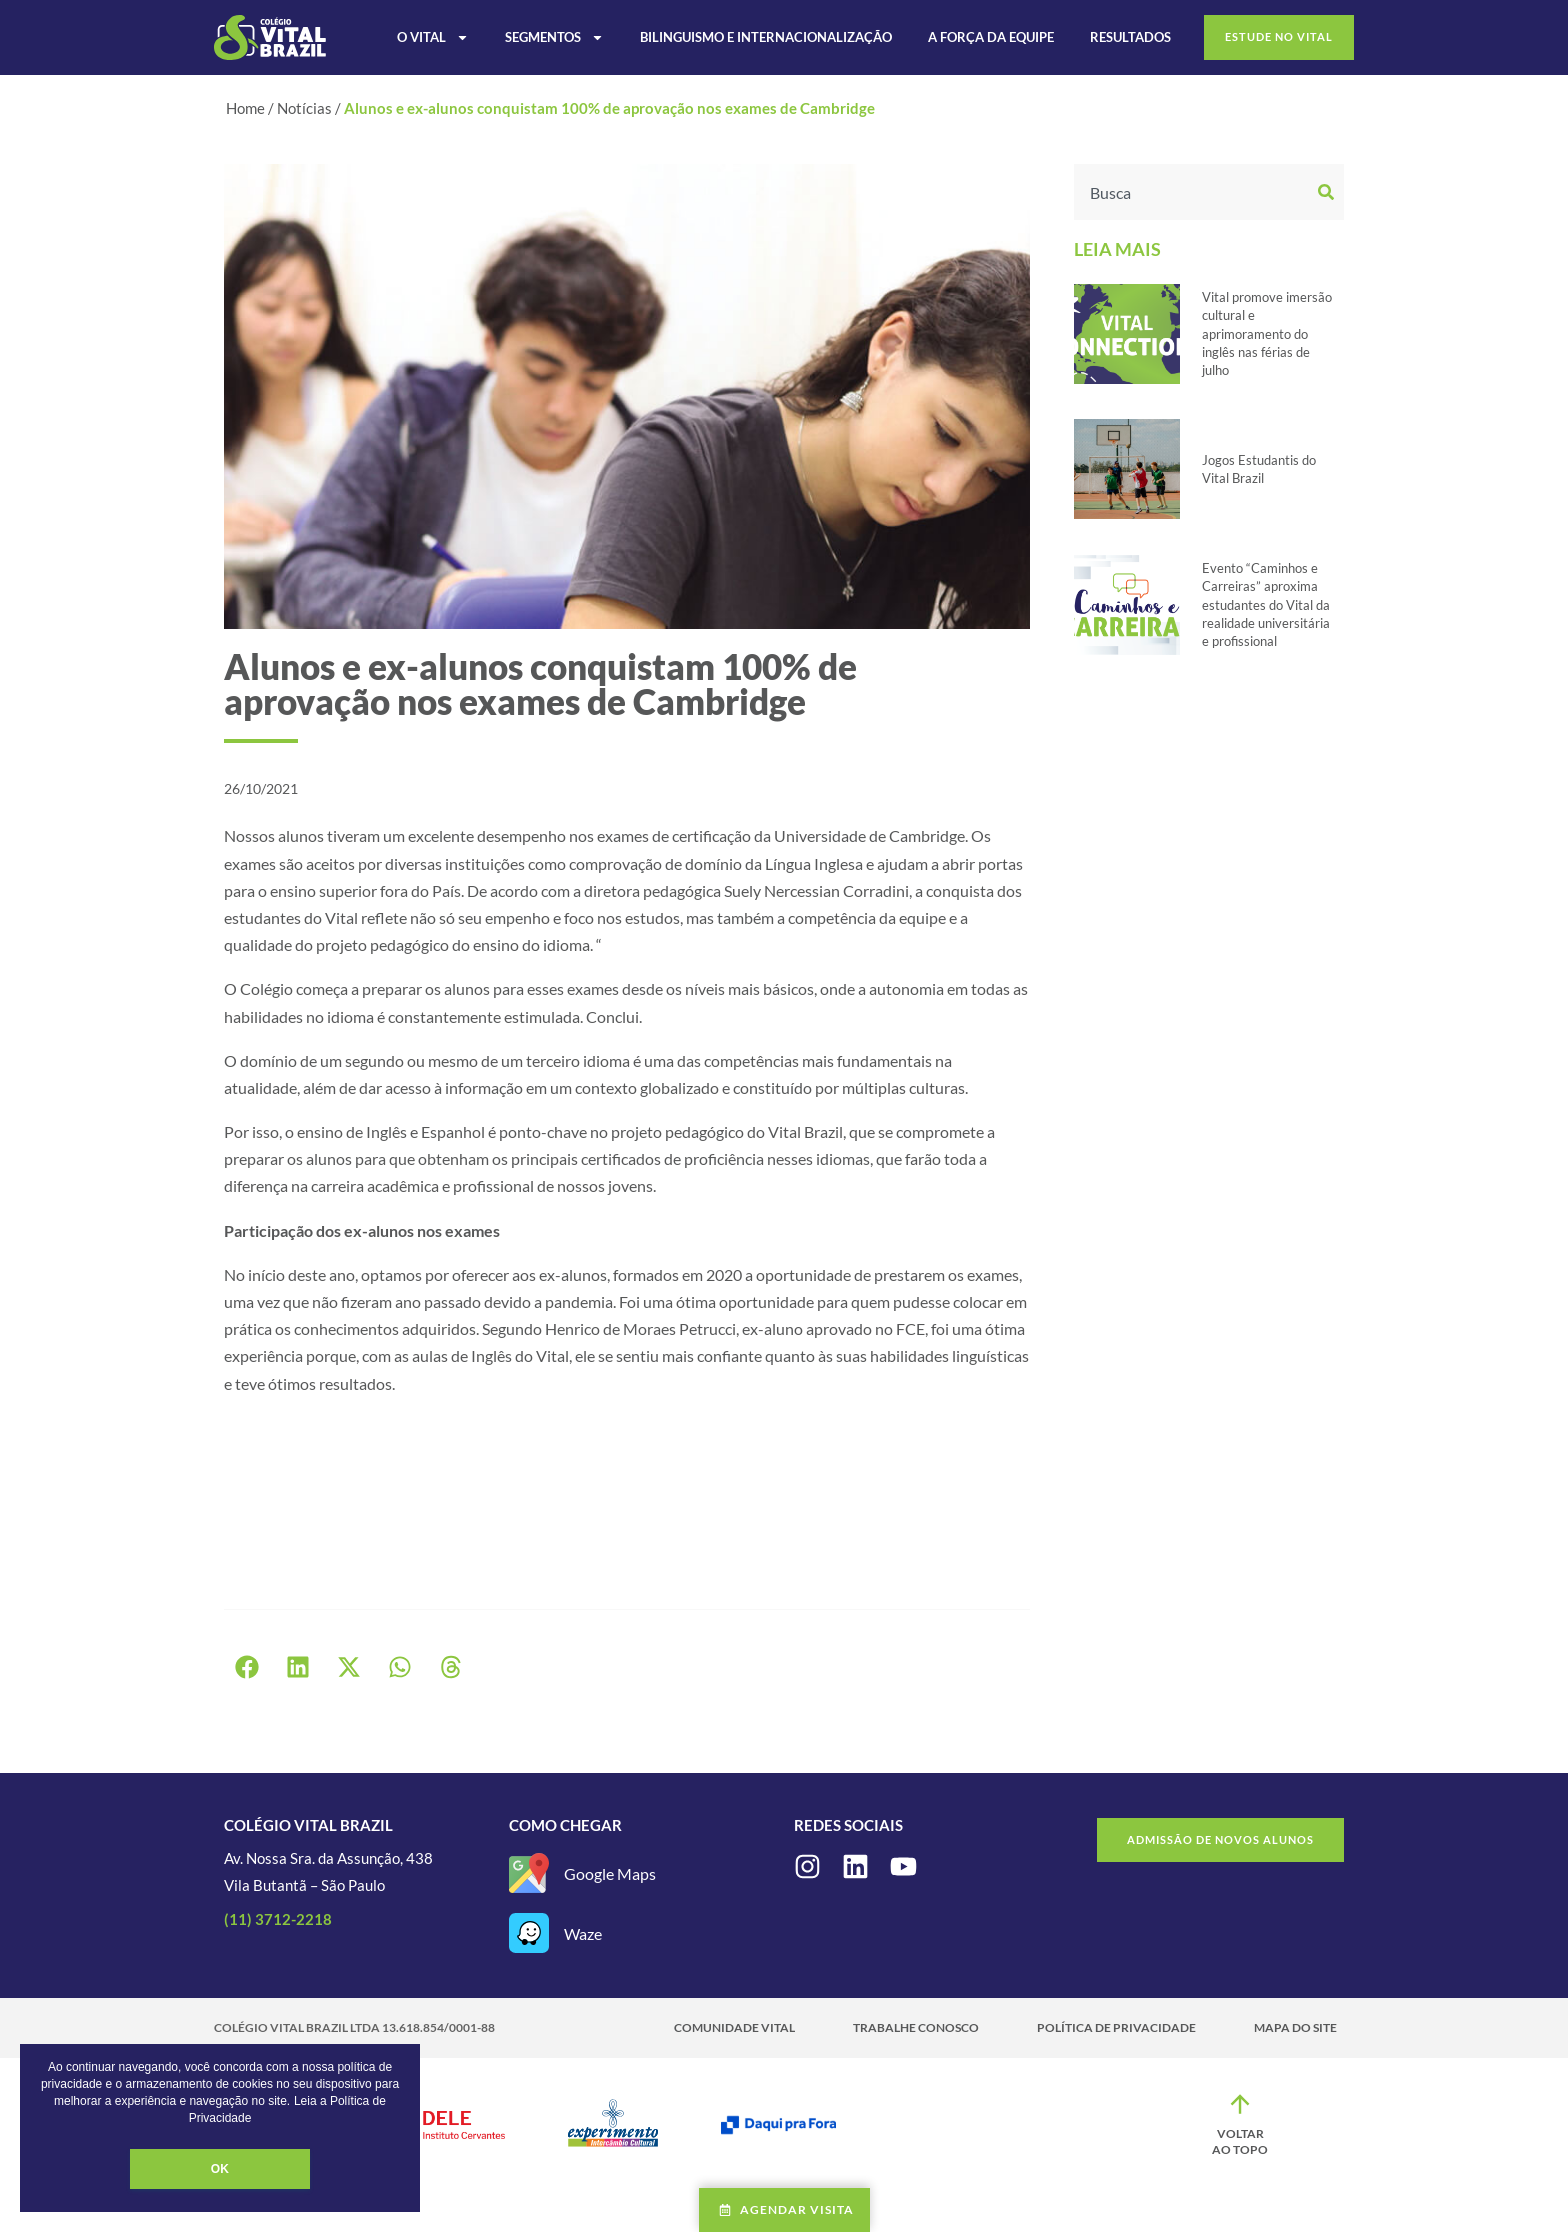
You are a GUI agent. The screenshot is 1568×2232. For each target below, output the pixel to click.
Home (245, 108)
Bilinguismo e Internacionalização (766, 37)
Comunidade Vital (734, 2027)
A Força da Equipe (991, 37)
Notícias (304, 108)
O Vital (433, 37)
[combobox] (1193, 192)
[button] (246, 1667)
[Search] (1328, 192)
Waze (583, 1933)
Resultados (1130, 37)
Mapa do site (1295, 2027)
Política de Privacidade (1116, 2027)
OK (220, 2169)
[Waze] (529, 1933)
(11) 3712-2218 (278, 1919)
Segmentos (554, 37)
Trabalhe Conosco (916, 2027)
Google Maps (610, 1873)
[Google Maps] (529, 1873)
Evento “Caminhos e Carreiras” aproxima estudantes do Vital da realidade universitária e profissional (1266, 604)
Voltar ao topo (1240, 2141)
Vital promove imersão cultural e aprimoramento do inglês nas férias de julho (1267, 333)
